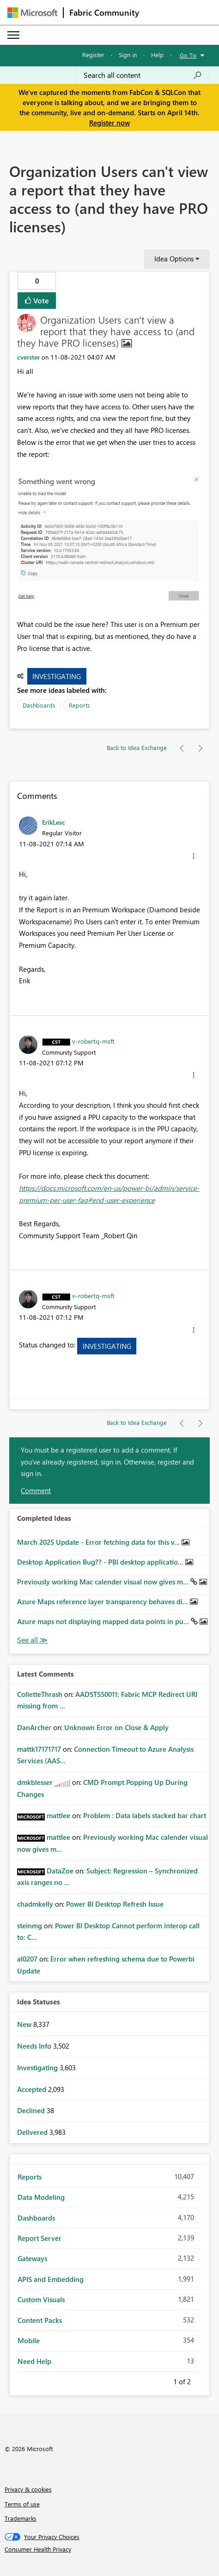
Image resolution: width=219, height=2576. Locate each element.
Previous (162, 2380)
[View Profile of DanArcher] (34, 1727)
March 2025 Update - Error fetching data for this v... (99, 1542)
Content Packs (40, 2320)
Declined (32, 2110)
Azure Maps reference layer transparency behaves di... (103, 1601)
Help (157, 55)
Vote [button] (40, 300)
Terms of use (22, 2504)
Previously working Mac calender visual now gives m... (103, 1581)
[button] (109, 537)
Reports (79, 705)
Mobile (29, 2340)
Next (202, 2380)
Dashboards (39, 705)
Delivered (33, 2132)
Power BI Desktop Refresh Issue (115, 1903)
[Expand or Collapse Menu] (13, 35)
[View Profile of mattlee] (58, 1815)
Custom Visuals (41, 2299)
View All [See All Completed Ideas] (32, 1640)
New (25, 2024)
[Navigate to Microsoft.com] (32, 12)
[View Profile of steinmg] (29, 1925)
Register (93, 55)
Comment (36, 1490)
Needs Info (35, 2045)
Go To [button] (188, 55)
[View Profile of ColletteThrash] (39, 1694)
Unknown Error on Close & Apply (116, 1727)
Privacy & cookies (28, 2489)
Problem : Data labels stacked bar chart (144, 1815)
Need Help (34, 2361)
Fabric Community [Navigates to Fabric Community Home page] (104, 12)
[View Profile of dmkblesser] (35, 1782)
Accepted (32, 2089)
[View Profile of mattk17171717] (39, 1749)
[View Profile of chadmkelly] (35, 1903)
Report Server (39, 2238)
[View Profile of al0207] (27, 1958)
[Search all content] (143, 75)
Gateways (32, 2258)
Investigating (56, 676)
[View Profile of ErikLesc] (53, 822)
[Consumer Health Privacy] (110, 2549)
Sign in (128, 55)
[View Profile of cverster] (28, 357)
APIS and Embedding (51, 2279)
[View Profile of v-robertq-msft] (93, 1041)
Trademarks (20, 2518)
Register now (109, 122)
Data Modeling (41, 2197)
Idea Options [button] (174, 258)
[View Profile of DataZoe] (60, 1870)
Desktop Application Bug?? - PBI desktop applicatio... (101, 1561)
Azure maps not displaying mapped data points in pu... (104, 1621)
